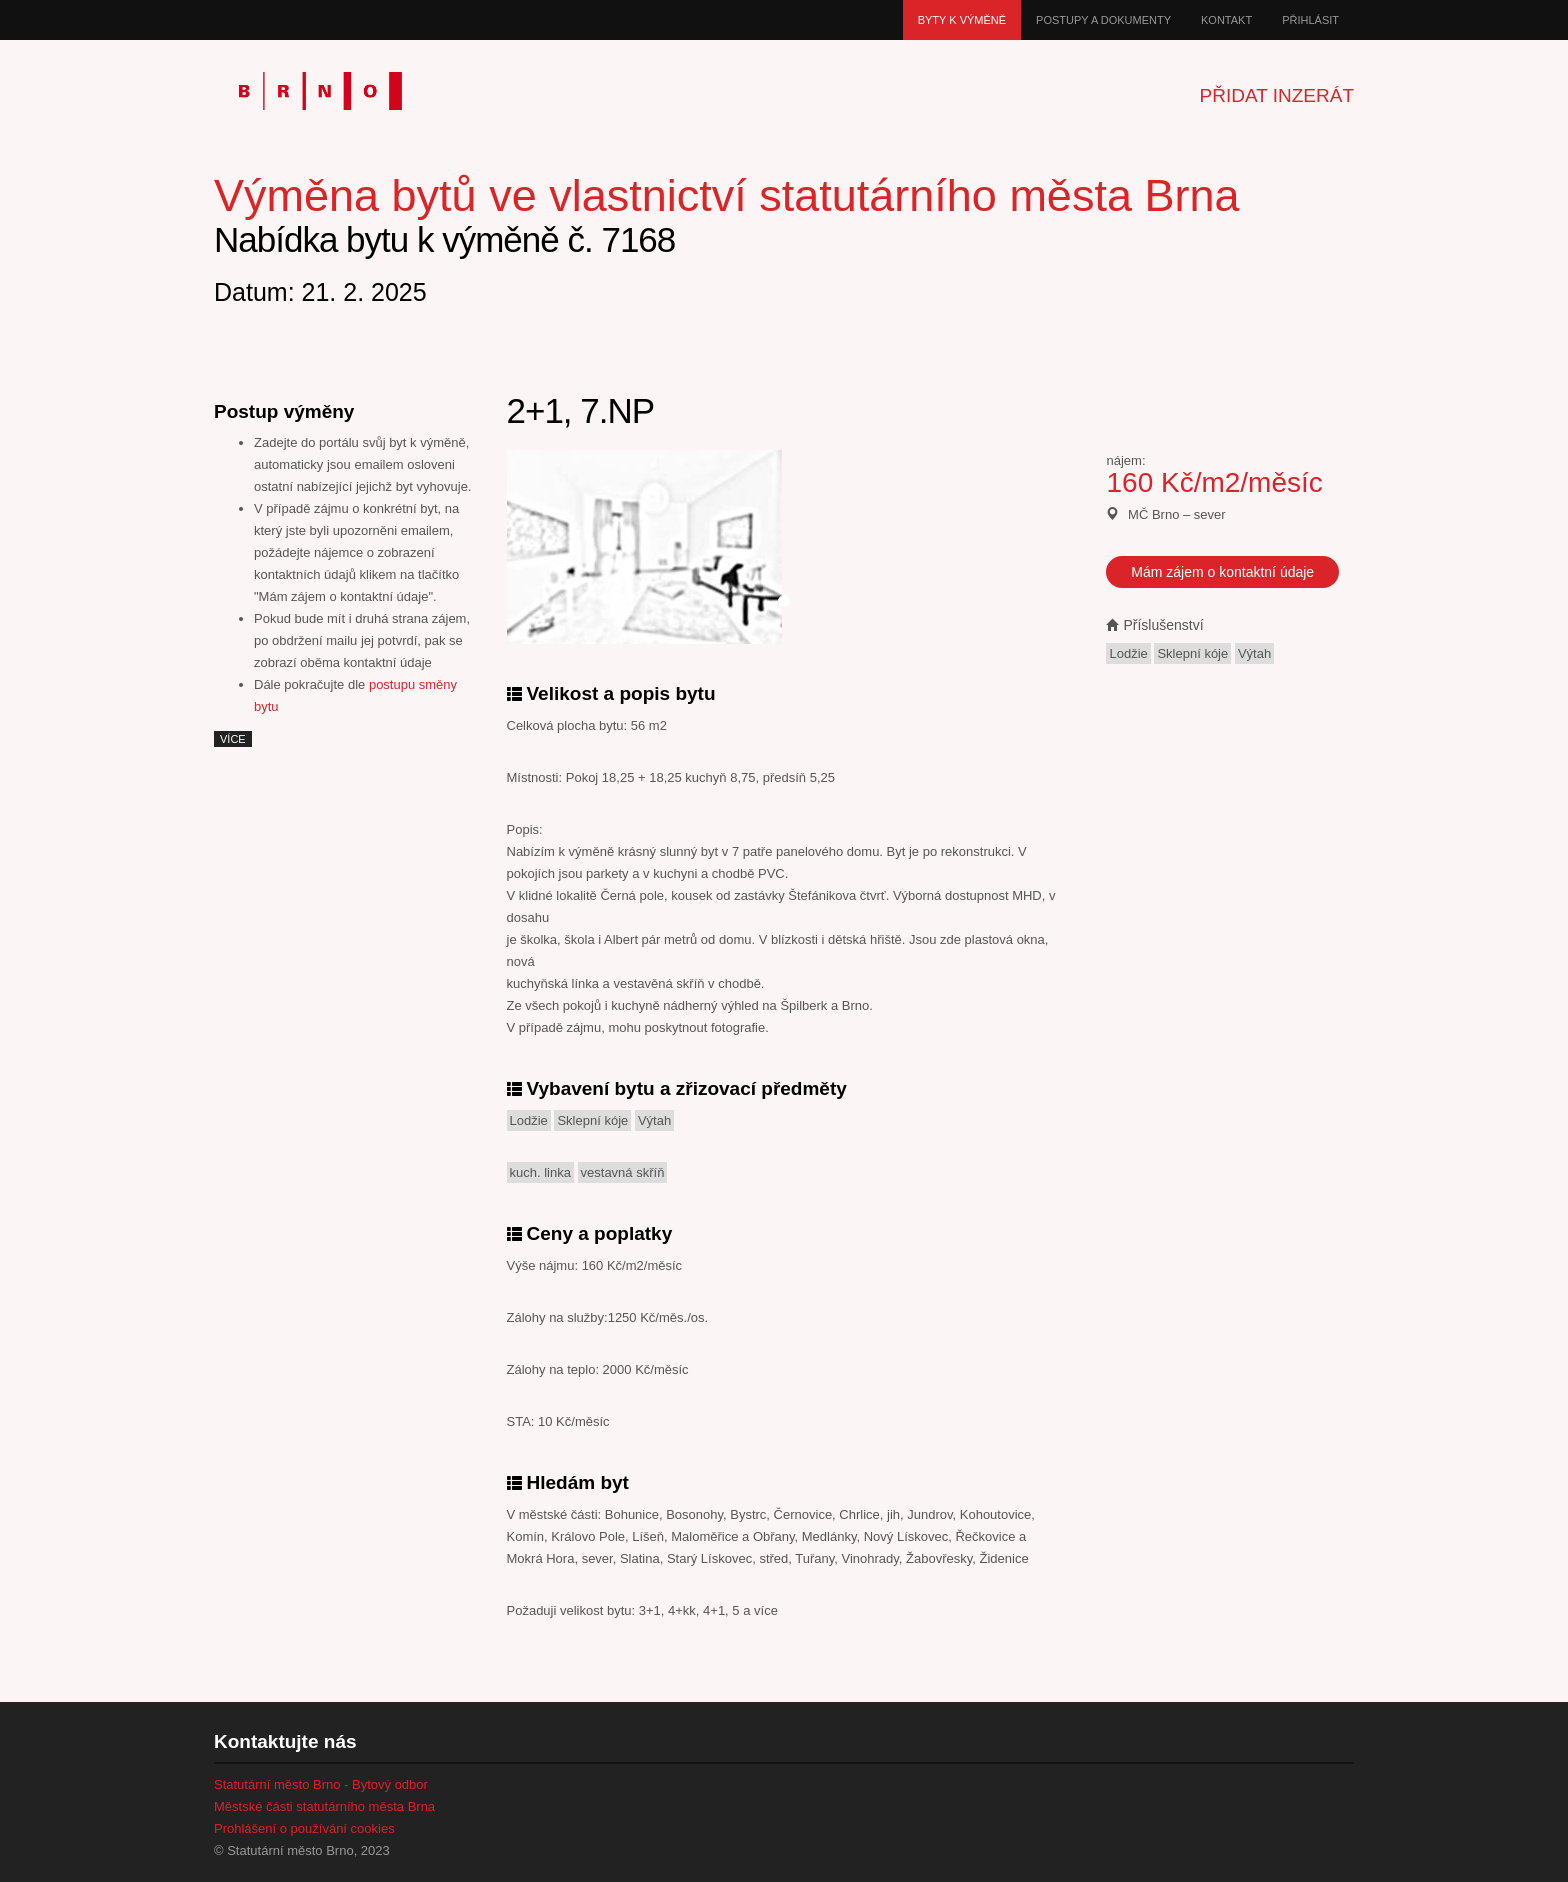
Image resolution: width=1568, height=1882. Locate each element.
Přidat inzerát (1277, 95)
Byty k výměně (962, 20)
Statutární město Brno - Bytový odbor (321, 1784)
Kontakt (1226, 20)
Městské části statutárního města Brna (324, 1806)
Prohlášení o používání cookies (304, 1828)
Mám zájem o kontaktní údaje (1222, 572)
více (233, 739)
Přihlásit (1310, 20)
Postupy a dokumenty (1103, 20)
